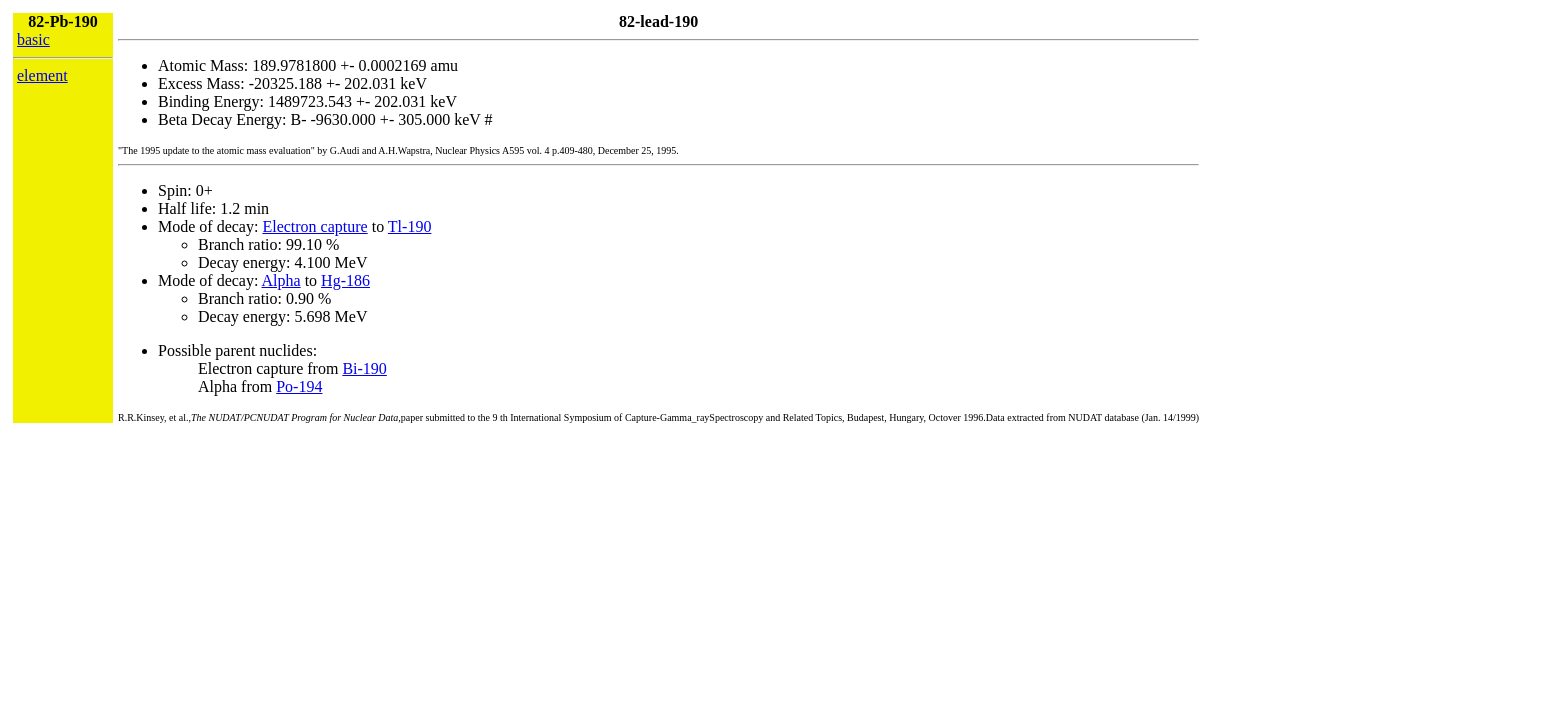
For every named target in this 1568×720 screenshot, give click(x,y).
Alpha (281, 280)
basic (33, 39)
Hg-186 (345, 280)
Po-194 (299, 386)
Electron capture (314, 226)
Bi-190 (364, 368)
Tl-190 (410, 226)
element (42, 75)
